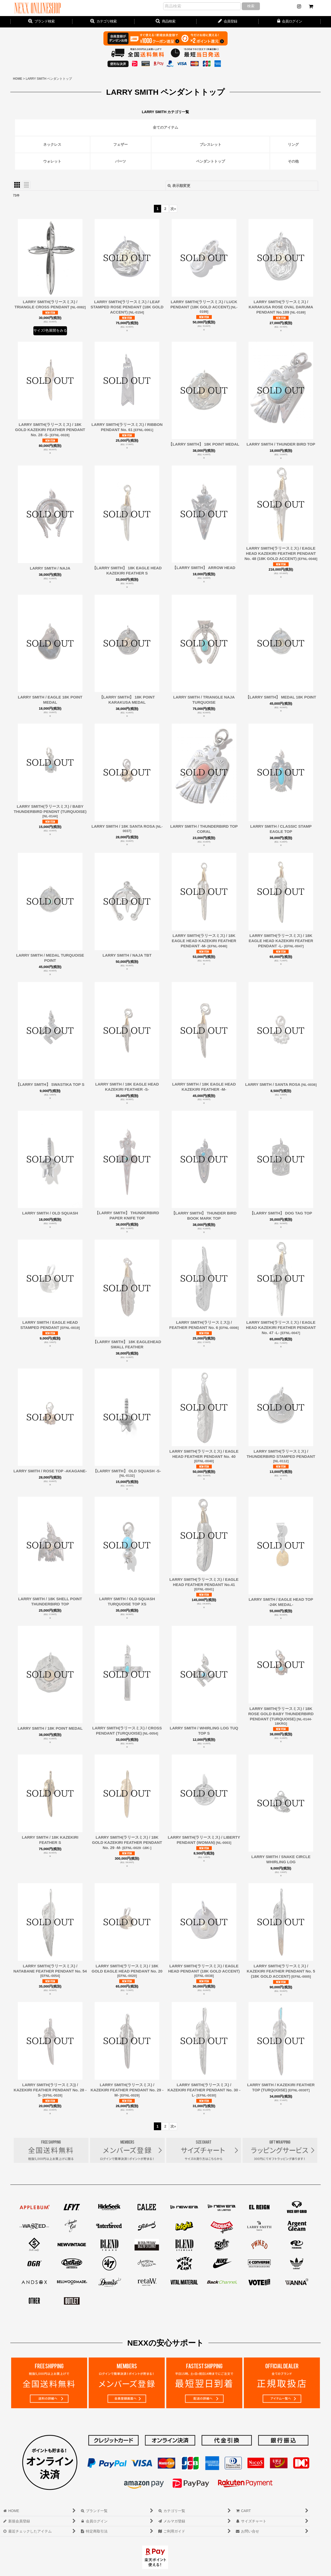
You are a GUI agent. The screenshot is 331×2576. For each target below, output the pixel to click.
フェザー (120, 144)
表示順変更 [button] (179, 186)
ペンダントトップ (210, 161)
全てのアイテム (165, 127)
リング (293, 144)
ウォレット (52, 161)
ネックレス (52, 144)
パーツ (120, 161)
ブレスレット (210, 144)
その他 (293, 161)
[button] (165, 21)
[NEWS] (299, 6)
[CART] (310, 6)
